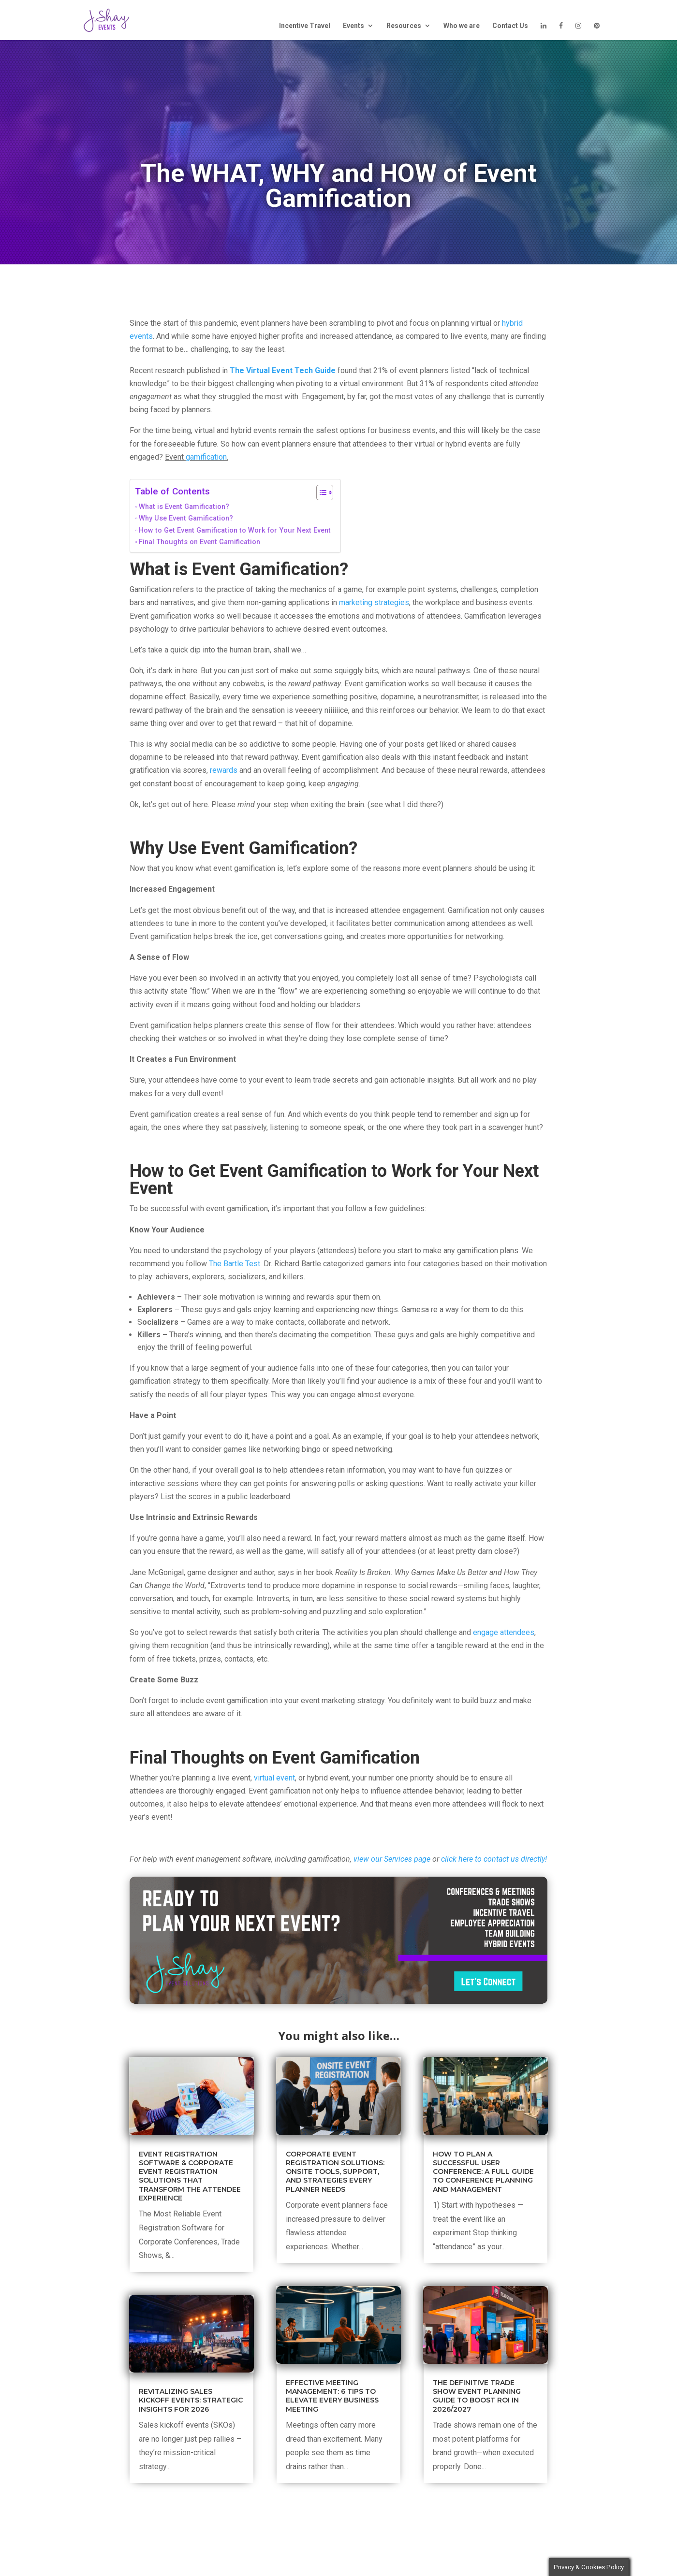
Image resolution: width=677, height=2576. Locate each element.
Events (353, 25)
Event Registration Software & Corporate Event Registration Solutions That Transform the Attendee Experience (190, 2176)
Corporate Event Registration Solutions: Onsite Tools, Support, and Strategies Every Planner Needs (335, 2172)
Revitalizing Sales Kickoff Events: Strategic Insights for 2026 (191, 2400)
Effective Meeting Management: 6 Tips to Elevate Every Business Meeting (332, 2396)
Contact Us (510, 25)
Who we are (461, 25)
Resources (403, 25)
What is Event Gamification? (184, 507)
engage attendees (503, 1632)
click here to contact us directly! (494, 1859)
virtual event (274, 1777)
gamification (206, 457)
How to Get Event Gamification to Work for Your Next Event (235, 530)
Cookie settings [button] (516, 2562)
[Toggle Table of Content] (320, 492)
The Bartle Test (234, 1263)
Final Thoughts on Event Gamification (199, 542)
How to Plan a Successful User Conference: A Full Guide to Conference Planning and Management (483, 2172)
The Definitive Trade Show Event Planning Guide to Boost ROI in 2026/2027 (477, 2396)
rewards (223, 770)
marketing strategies (374, 602)
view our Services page (391, 1859)
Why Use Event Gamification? (186, 518)
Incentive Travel (304, 25)
